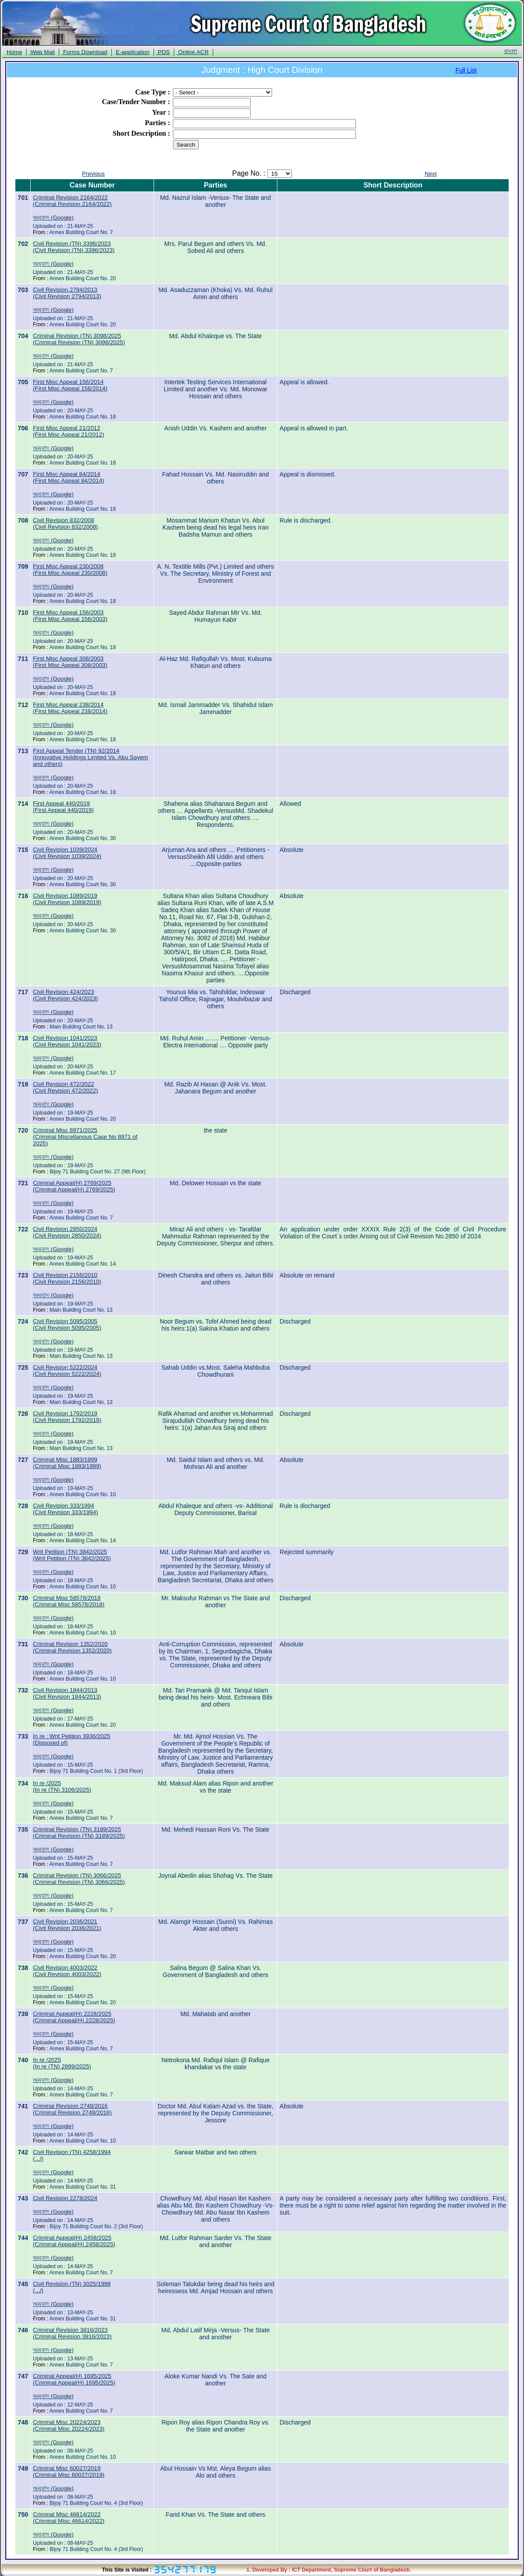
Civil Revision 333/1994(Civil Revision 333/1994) (65, 1508)
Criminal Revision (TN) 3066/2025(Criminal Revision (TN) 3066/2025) (79, 1878)
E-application (133, 52)
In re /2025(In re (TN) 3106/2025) (62, 1786)
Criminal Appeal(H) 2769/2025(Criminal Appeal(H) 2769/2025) (74, 1186)
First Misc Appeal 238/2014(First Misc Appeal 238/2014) (70, 707)
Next (431, 173)
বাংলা (510, 51)
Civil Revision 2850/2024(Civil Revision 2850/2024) (67, 1232)
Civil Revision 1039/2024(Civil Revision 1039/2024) (67, 852)
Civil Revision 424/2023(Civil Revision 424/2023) (65, 995)
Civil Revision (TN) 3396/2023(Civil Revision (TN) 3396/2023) (74, 246)
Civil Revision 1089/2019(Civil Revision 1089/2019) (67, 899)
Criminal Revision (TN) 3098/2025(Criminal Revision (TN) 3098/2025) (79, 339)
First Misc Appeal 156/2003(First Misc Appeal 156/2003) (70, 615)
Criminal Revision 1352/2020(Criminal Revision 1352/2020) (72, 1647)
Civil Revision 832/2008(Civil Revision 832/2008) (65, 523)
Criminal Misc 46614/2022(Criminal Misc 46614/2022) (68, 2517)
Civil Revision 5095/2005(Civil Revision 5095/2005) (67, 1324)
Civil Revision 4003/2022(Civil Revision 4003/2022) (67, 1970)
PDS (163, 52)
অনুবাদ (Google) (53, 217)
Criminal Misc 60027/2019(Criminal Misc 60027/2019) (68, 2471)
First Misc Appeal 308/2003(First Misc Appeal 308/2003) (70, 661)
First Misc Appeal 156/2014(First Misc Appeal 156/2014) (70, 385)
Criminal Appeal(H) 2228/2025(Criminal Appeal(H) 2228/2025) (74, 2017)
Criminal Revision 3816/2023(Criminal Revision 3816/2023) (72, 2333)
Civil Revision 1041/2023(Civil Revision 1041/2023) (67, 1041)
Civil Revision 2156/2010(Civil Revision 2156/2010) (67, 1278)
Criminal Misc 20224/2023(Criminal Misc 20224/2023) (68, 2425)
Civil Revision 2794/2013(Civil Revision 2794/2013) (67, 292)
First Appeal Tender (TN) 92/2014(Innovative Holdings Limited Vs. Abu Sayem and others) (90, 757)
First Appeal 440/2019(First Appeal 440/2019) (63, 806)
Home (14, 52)
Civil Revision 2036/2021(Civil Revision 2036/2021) (67, 1924)
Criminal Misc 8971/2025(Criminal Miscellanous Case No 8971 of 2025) (85, 1137)
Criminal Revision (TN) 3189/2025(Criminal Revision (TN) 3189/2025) (79, 1832)
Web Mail (42, 52)
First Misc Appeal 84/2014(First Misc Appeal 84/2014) (68, 477)
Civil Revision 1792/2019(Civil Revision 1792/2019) (67, 1416)
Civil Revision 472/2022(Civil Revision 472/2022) (65, 1087)
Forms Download (84, 52)
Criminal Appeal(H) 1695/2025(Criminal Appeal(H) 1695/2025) (74, 2379)
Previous (93, 173)
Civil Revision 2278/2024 (65, 2198)
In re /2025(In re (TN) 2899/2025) (62, 2063)
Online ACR (192, 52)
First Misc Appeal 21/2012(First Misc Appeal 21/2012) (68, 431)
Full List (466, 70)
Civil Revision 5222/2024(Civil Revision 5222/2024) (67, 1370)
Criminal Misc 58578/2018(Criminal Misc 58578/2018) (68, 1601)
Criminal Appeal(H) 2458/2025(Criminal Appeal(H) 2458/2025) (74, 2241)
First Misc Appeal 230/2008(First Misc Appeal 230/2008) (70, 569)
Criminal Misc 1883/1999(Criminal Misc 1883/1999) (67, 1462)
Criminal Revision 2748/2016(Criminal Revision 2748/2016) (72, 2109)
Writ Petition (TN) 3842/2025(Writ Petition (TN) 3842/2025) (72, 1555)
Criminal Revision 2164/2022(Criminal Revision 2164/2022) (72, 200)
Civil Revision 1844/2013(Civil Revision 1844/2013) (67, 1693)
